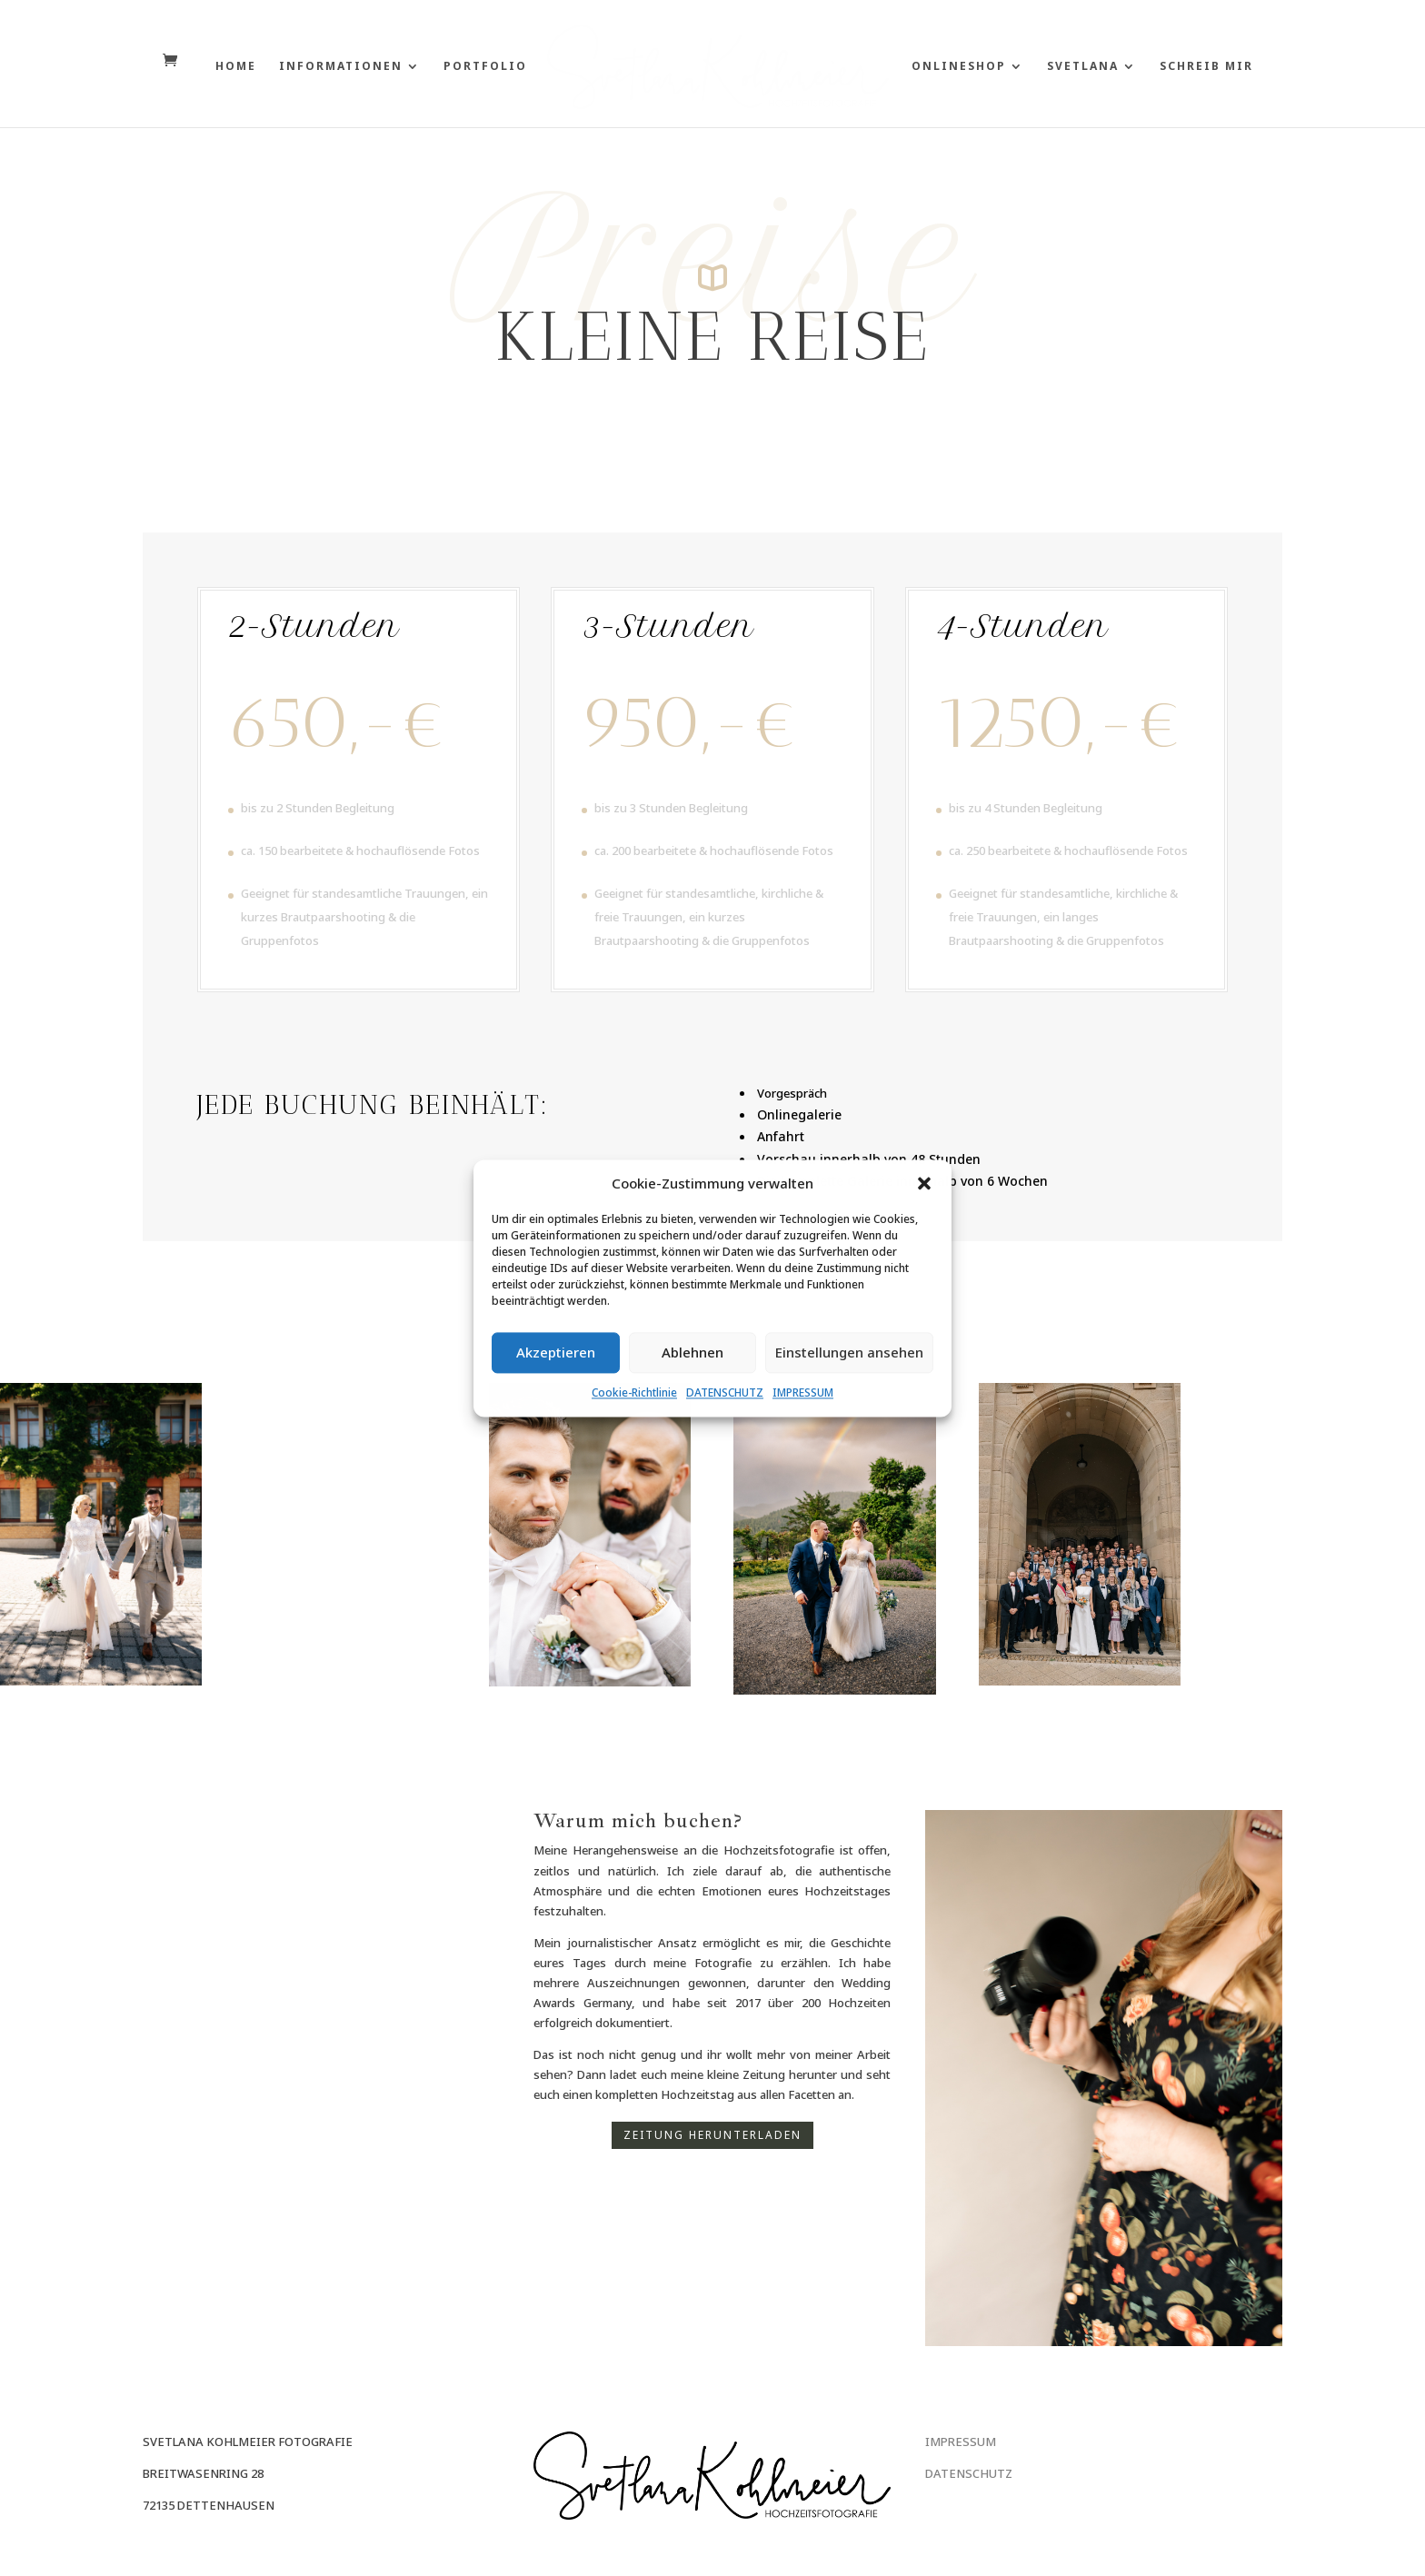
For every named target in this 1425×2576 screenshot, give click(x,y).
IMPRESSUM (802, 1392)
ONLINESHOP (964, 67)
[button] (924, 1183)
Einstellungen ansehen (849, 1353)
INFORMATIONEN (335, 67)
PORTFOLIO (480, 67)
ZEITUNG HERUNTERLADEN (712, 2135)
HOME (230, 67)
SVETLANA (1088, 67)
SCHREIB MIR (1212, 67)
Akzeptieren (555, 1353)
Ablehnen (692, 1353)
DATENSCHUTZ (724, 1392)
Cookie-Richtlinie (634, 1392)
